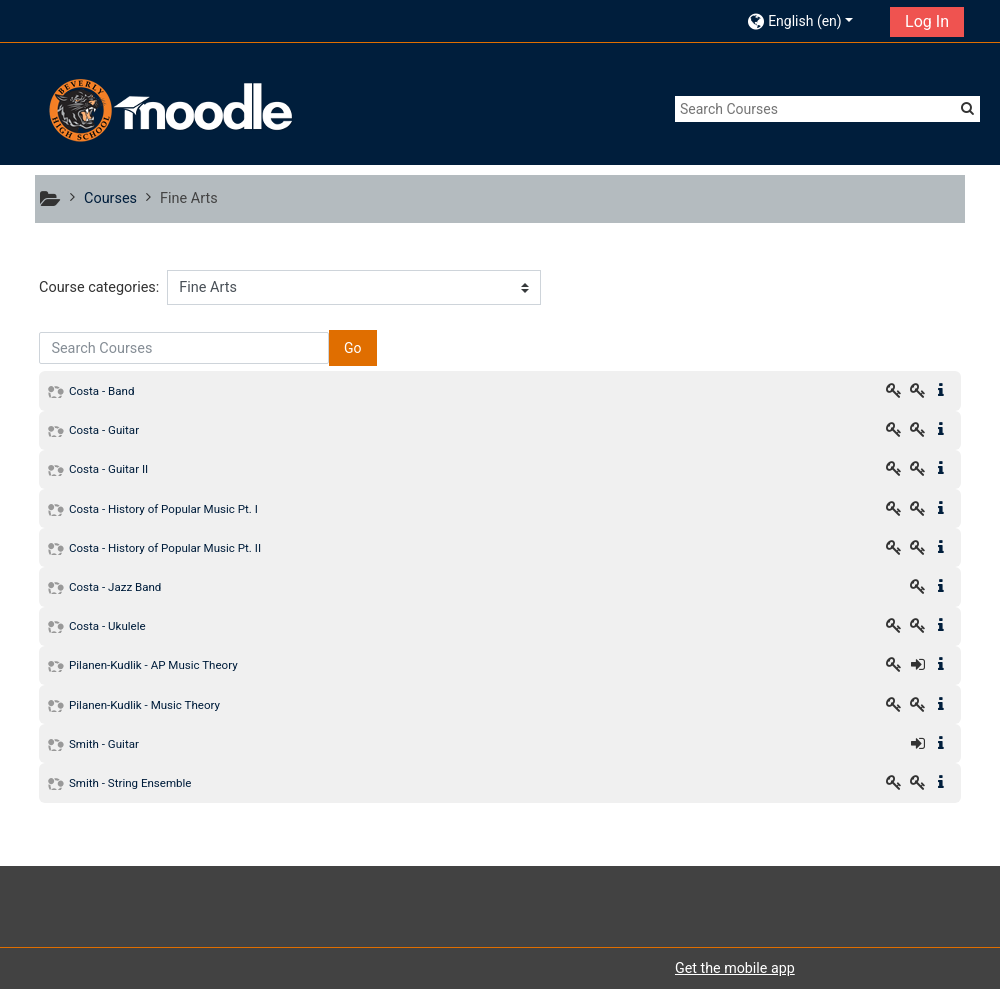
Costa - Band (101, 391)
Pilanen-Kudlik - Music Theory (144, 705)
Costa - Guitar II (108, 469)
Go (353, 348)
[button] (812, 20)
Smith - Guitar (104, 744)
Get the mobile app (735, 968)
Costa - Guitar (104, 430)
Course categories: (99, 287)
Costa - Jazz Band (115, 587)
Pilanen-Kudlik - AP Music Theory (153, 665)
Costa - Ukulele (107, 626)
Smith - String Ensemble (130, 783)
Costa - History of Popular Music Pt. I (163, 509)
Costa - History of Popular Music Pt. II (165, 548)
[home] (168, 110)
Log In (927, 21)
